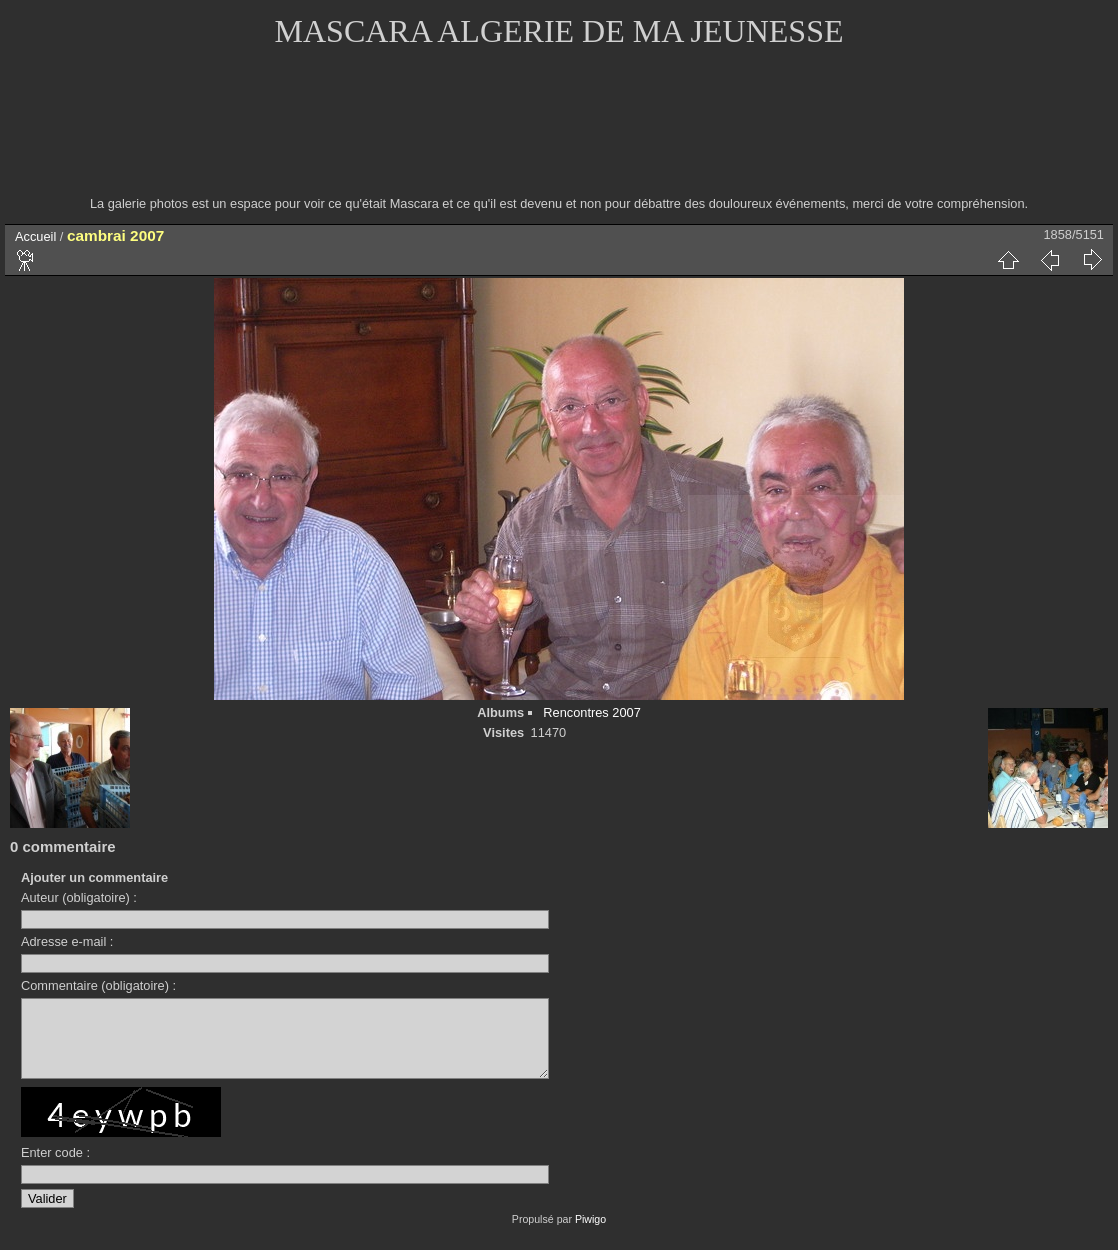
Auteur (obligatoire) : (79, 897)
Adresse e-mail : (67, 941)
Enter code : (55, 1167)
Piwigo (590, 1234)
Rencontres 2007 (591, 712)
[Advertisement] (559, 135)
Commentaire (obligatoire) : (98, 985)
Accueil (35, 236)
